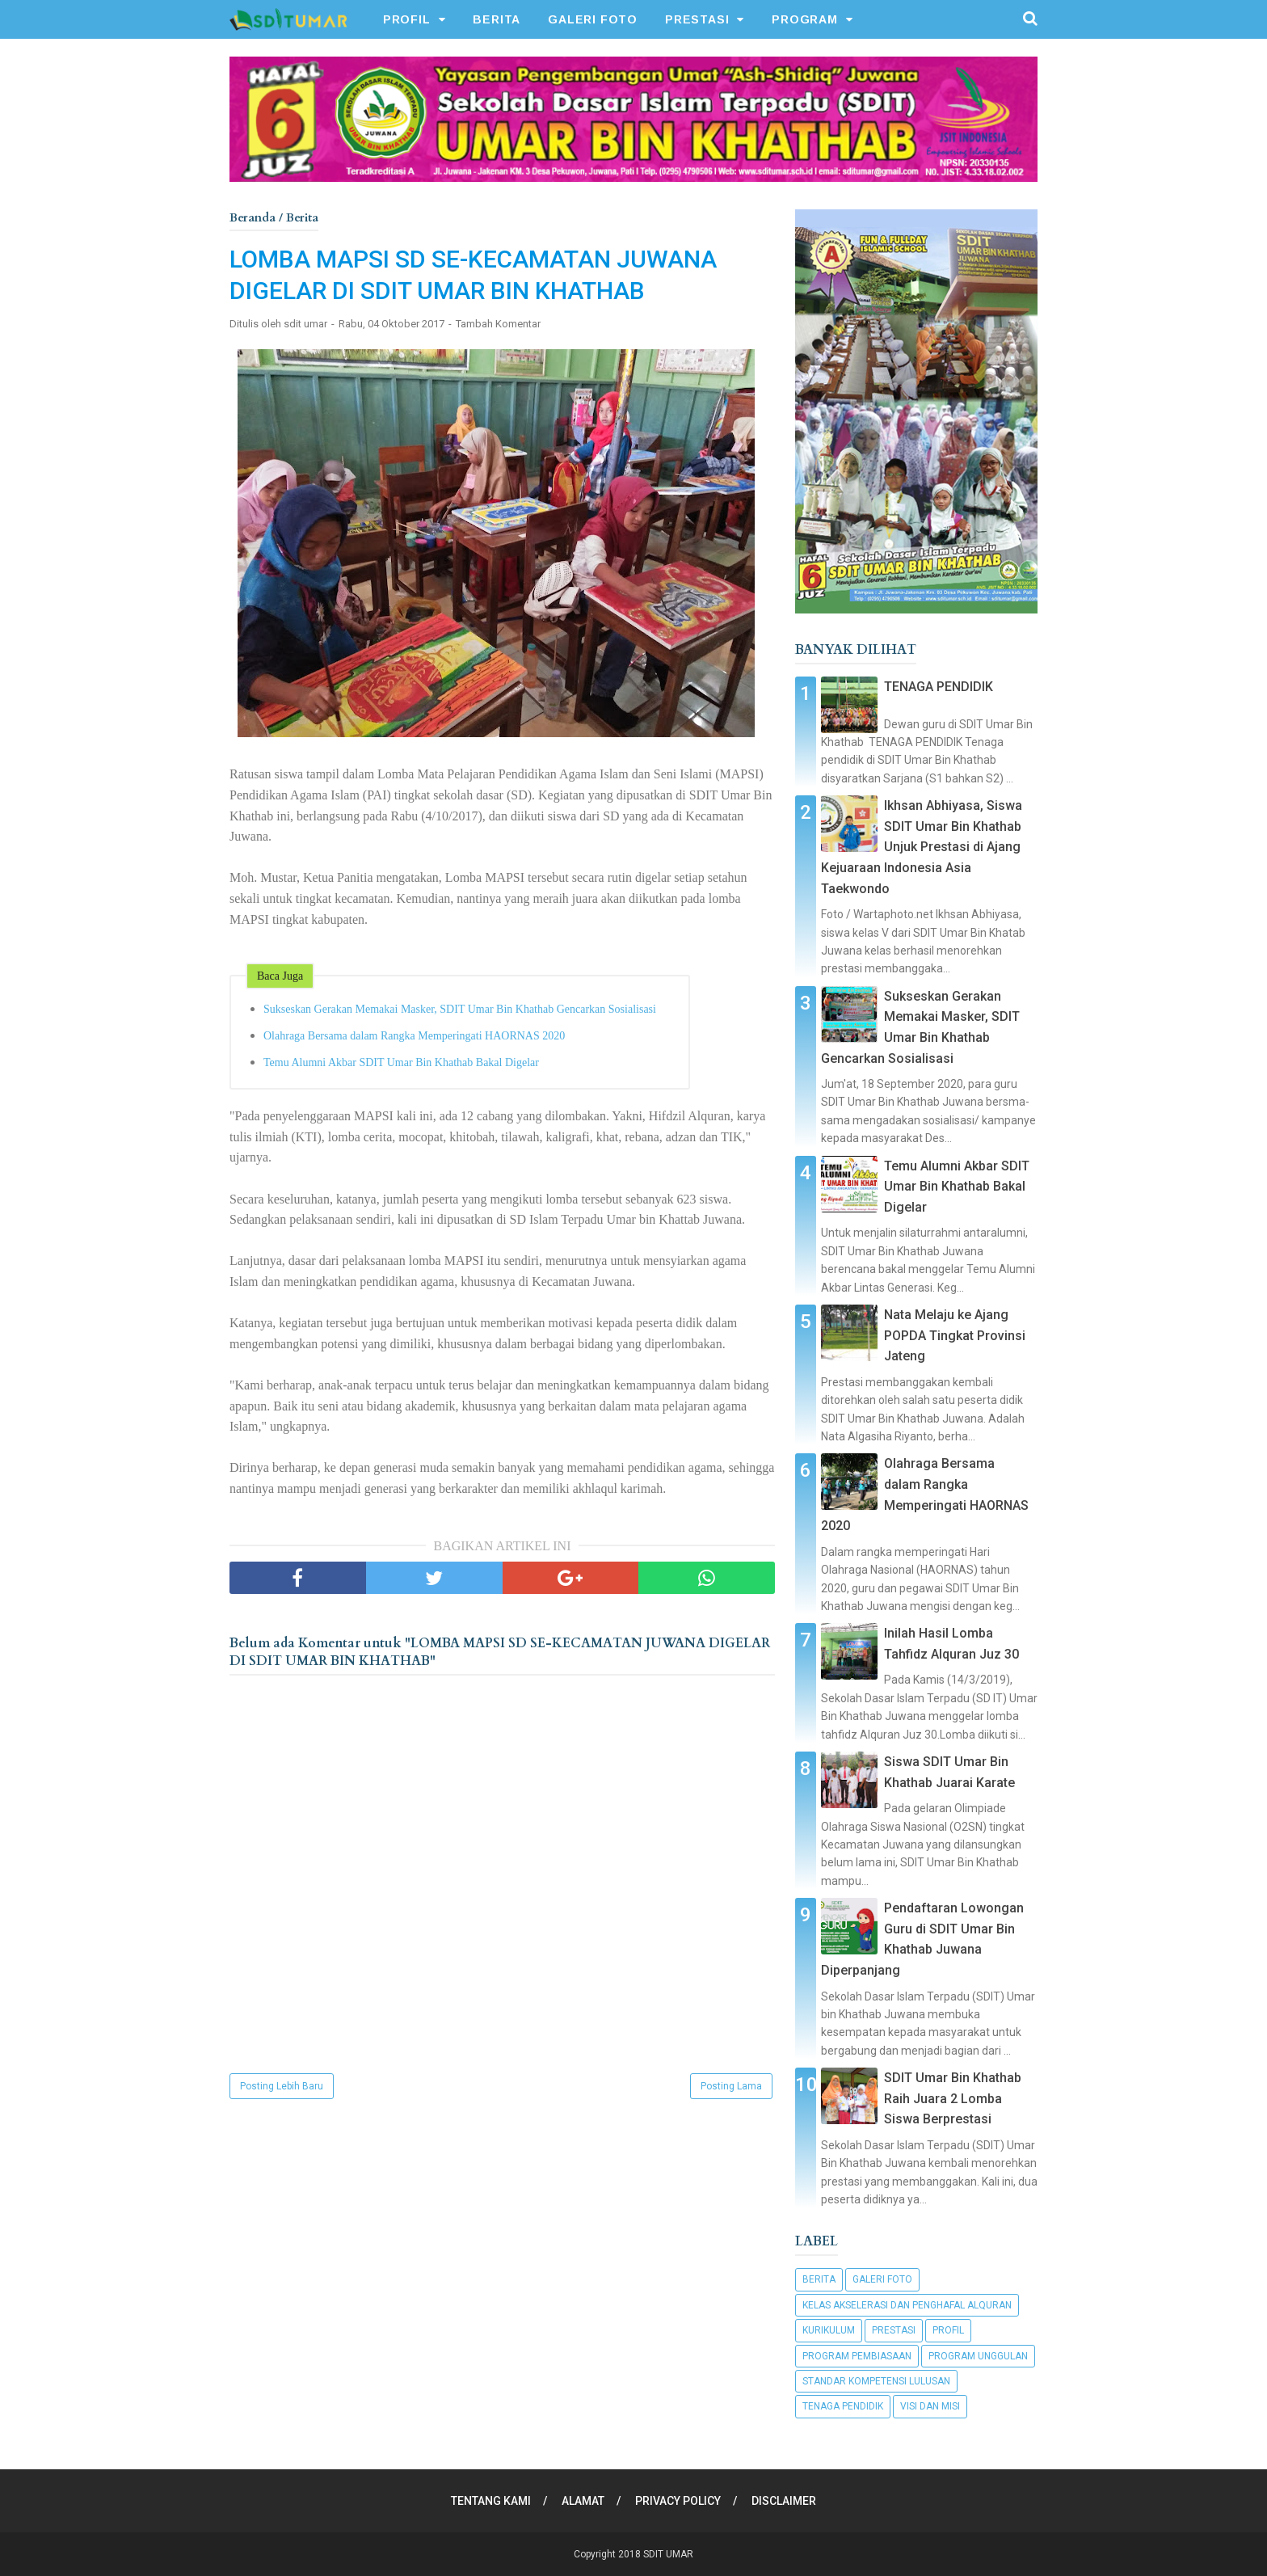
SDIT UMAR (668, 2554)
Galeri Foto (882, 2279)
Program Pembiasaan (856, 2356)
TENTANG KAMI (491, 2500)
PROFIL (407, 19)
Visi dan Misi (930, 2406)
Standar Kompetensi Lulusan (876, 2381)
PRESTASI (697, 19)
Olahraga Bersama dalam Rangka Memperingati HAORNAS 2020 (414, 1036)
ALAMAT (583, 2500)
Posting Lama (731, 2086)
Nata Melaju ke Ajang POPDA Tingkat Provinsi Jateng (954, 1335)
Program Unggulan (978, 2356)
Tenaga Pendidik (842, 2406)
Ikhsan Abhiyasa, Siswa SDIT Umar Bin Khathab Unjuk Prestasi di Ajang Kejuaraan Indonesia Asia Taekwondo (921, 847)
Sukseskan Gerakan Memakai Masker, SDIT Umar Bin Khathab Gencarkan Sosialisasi (459, 1009)
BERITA (496, 19)
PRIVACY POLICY (678, 2500)
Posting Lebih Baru (281, 2086)
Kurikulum (828, 2330)
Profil (948, 2330)
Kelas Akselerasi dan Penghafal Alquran (907, 2305)
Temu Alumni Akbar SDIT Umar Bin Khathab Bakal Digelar (401, 1062)
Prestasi (894, 2330)
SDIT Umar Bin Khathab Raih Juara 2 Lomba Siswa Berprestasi (952, 2098)
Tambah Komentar (498, 324)
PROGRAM (805, 19)
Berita (819, 2279)
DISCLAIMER (783, 2500)
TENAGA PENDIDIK (938, 686)
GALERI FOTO (593, 19)
